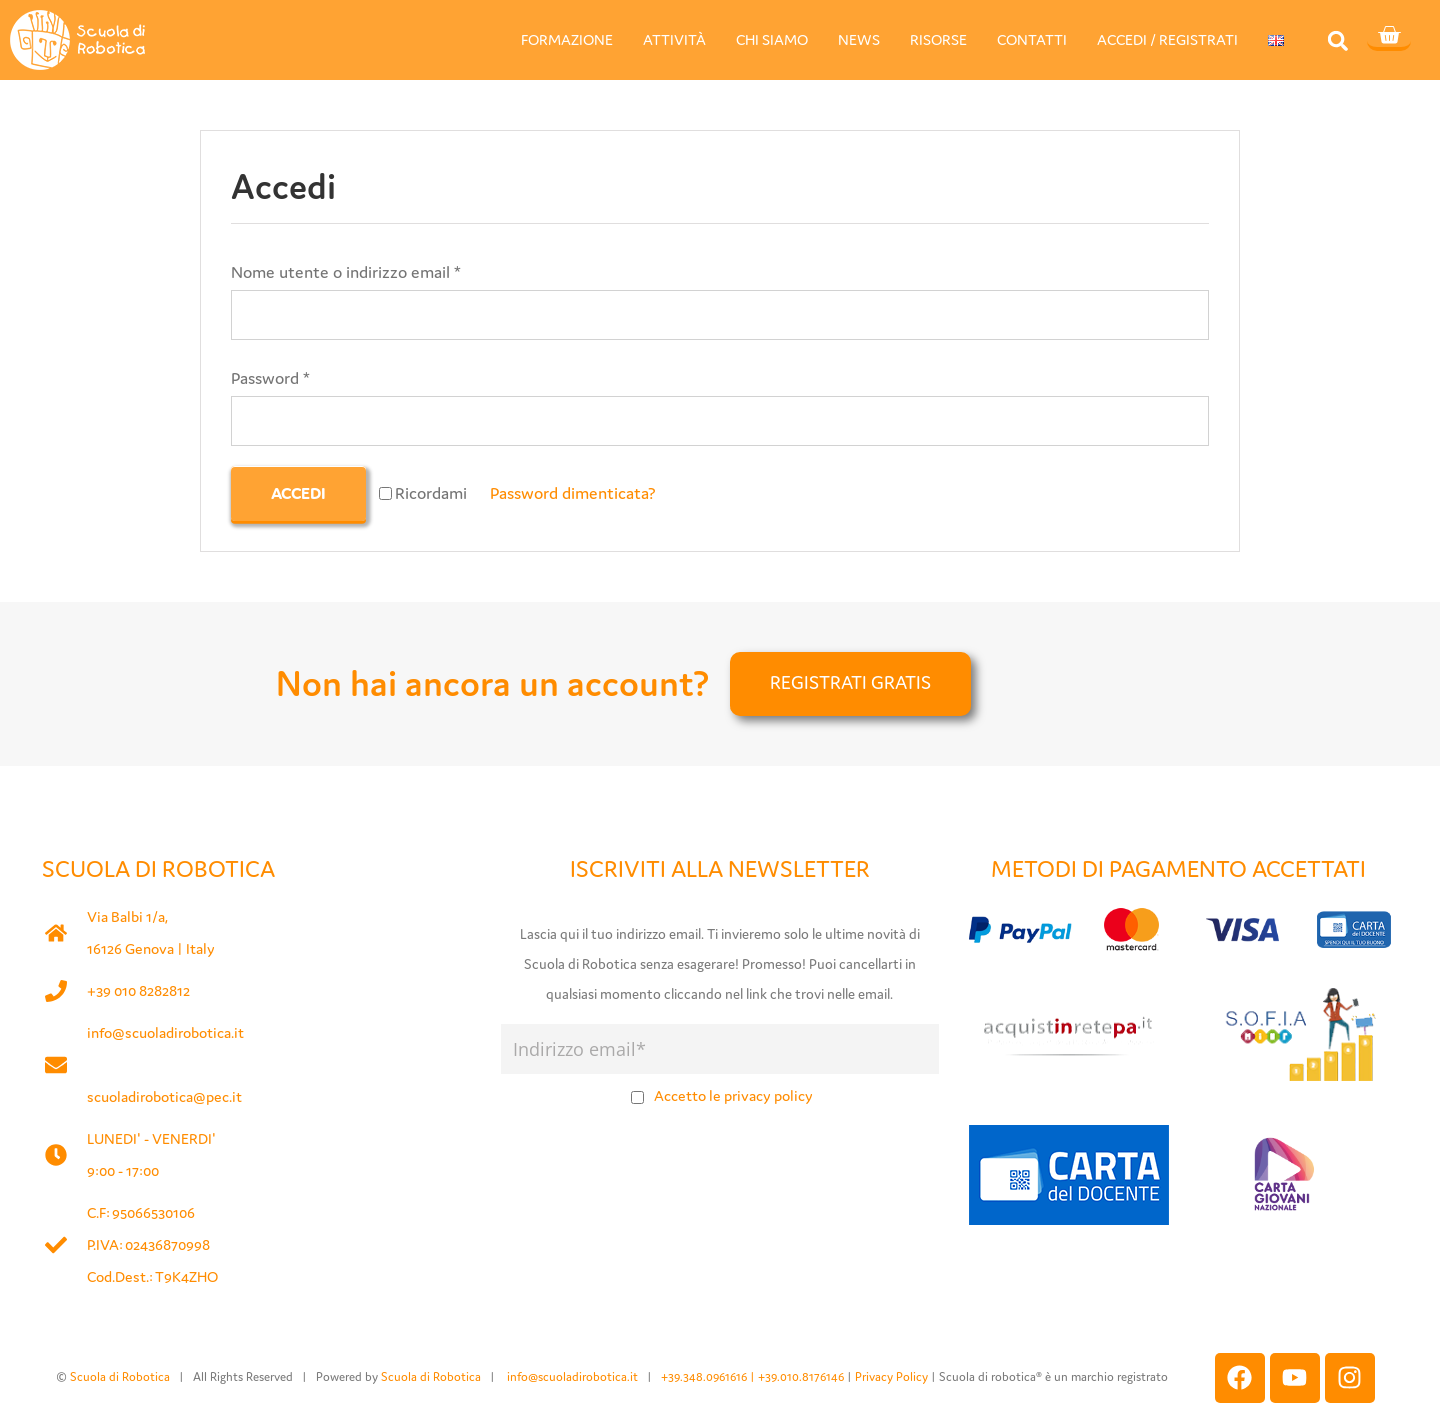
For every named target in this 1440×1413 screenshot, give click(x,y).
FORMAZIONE (567, 39)
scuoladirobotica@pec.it (164, 1096)
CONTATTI (1032, 39)
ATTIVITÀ (674, 39)
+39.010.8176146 (802, 1376)
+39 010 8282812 (138, 990)
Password (270, 378)
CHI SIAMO (772, 39)
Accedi (298, 493)
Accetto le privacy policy (733, 1095)
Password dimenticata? (573, 493)
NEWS (859, 39)
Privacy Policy (891, 1376)
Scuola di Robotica (120, 1376)
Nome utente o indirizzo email (346, 272)
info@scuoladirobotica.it (165, 1032)
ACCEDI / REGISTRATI (1167, 39)
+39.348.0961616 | (709, 1376)
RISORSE (938, 39)
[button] (1337, 40)
